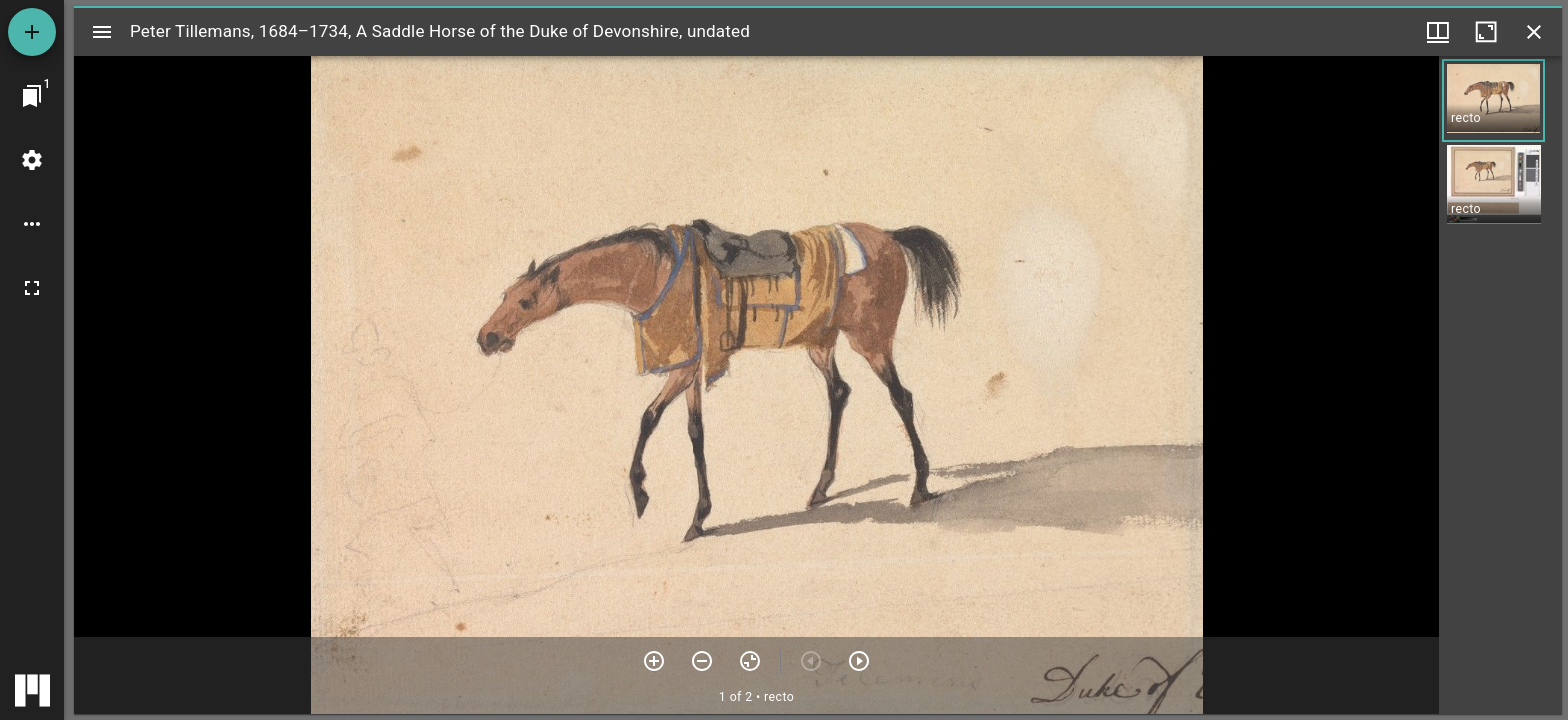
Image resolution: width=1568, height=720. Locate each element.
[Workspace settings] (32, 160)
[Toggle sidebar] (102, 32)
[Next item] (859, 661)
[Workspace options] (32, 224)
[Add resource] (32, 32)
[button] (1493, 100)
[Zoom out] (702, 661)
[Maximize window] (1486, 32)
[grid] (1500, 385)
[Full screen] (32, 288)
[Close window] (1534, 32)
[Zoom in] (654, 661)
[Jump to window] (32, 96)
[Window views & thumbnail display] (1438, 32)
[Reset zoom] (750, 661)
